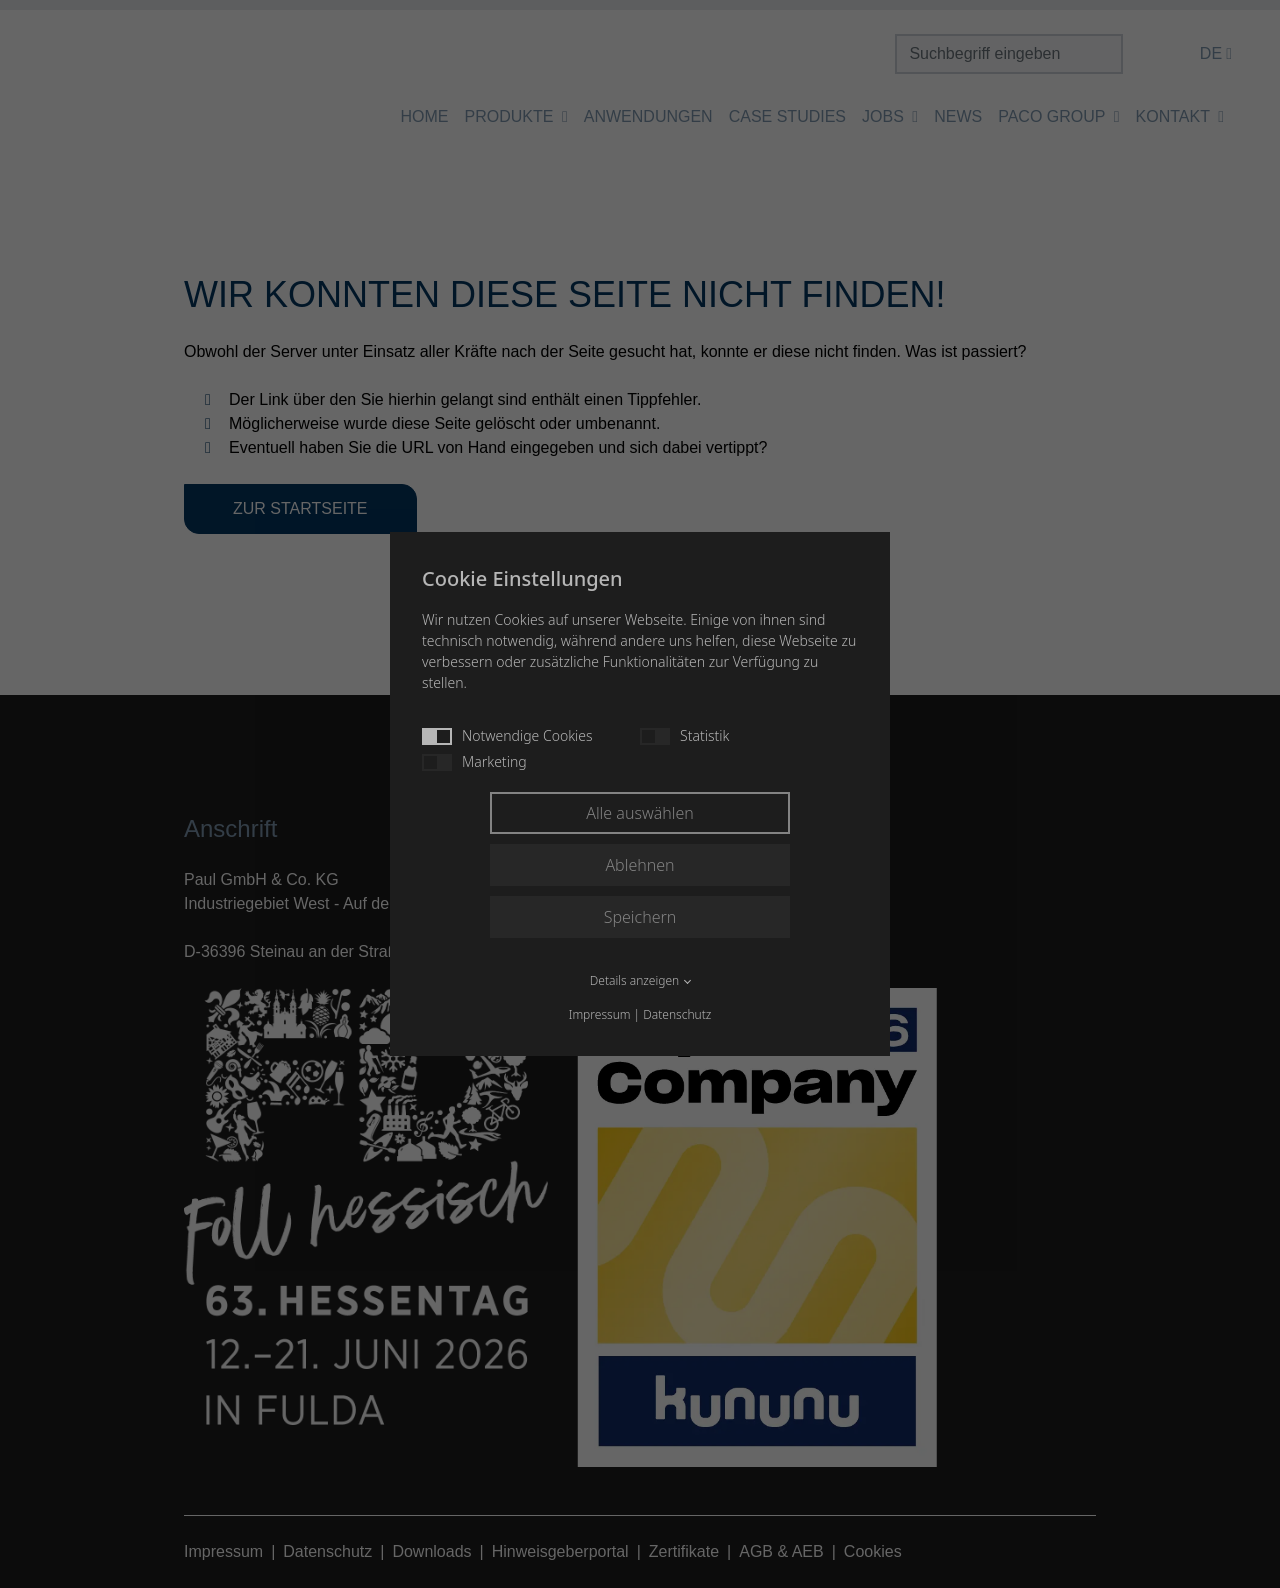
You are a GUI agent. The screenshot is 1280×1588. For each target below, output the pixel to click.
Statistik (684, 735)
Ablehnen (639, 865)
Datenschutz (677, 1014)
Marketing (474, 761)
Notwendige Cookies (507, 735)
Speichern (640, 917)
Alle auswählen (640, 813)
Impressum (600, 1014)
